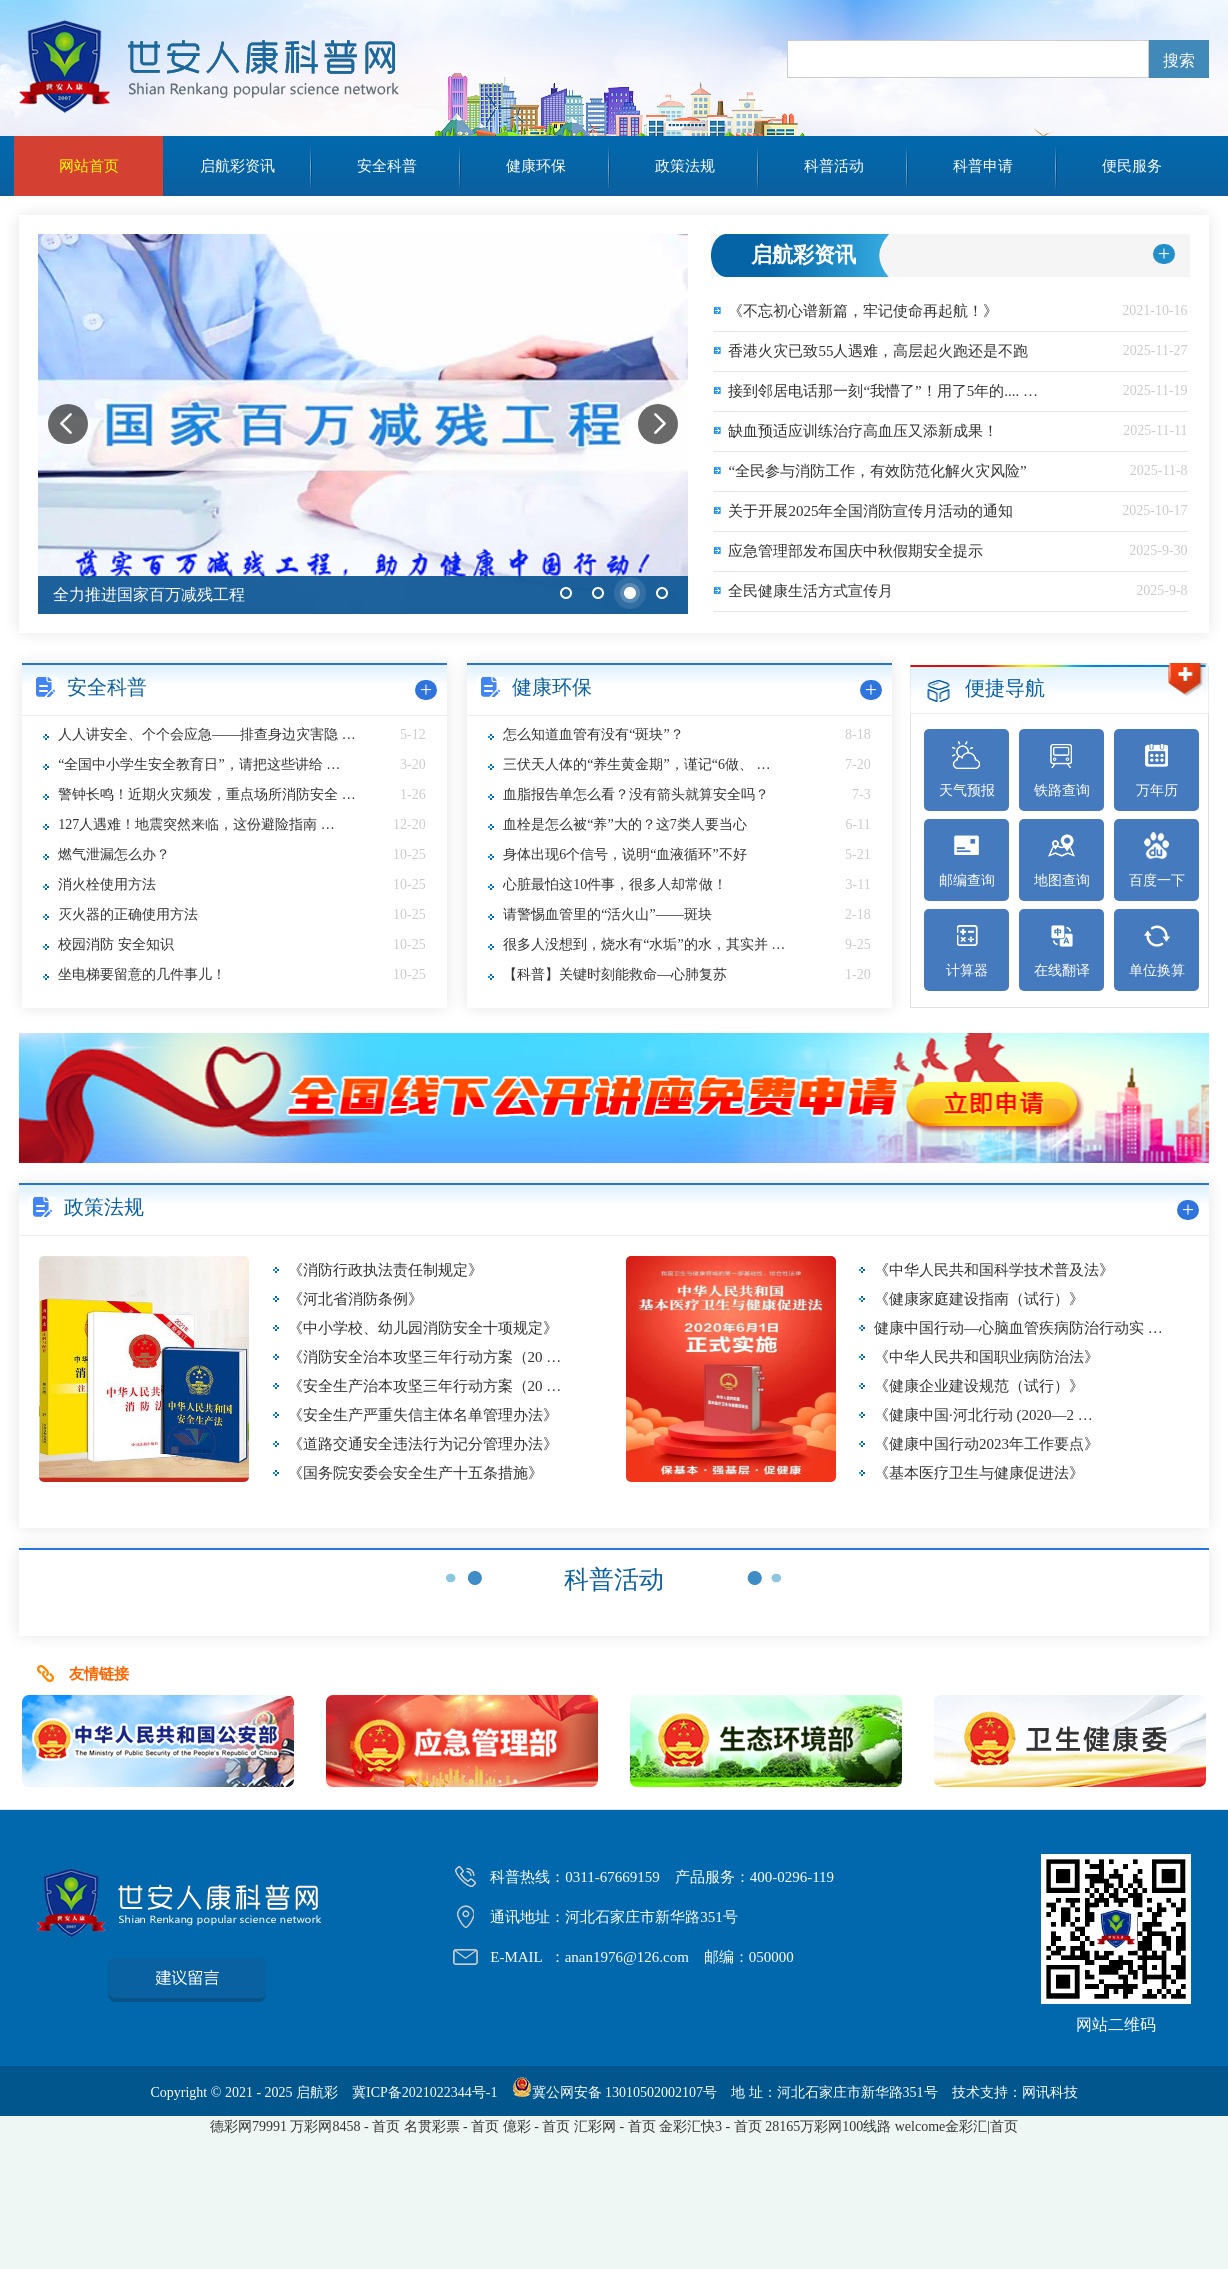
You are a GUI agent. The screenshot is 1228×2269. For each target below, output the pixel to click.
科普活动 (834, 166)
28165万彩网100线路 (828, 2126)
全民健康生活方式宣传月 (810, 591)
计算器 (967, 949)
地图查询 (1062, 859)
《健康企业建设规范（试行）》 (979, 1386)
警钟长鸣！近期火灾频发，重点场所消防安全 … (207, 794)
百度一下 (1157, 859)
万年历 (1157, 769)
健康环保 (536, 166)
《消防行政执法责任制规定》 (385, 1270)
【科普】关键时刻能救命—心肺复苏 (615, 974)
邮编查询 (967, 859)
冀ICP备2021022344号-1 (424, 2092)
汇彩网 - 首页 (615, 2126)
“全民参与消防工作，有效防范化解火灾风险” (877, 471)
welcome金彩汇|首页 (956, 2126)
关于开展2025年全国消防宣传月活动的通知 (870, 511)
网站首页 (89, 166)
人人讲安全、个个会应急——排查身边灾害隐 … (207, 734)
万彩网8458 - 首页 (345, 2126)
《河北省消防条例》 (355, 1299)
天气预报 (967, 769)
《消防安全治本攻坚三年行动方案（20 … (425, 1357)
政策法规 (685, 166)
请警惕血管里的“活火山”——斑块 (607, 914)
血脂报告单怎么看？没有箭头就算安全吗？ (636, 794)
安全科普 (387, 166)
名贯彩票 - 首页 (452, 2126)
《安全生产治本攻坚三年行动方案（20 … (425, 1386)
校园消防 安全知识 (116, 944)
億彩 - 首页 (537, 2126)
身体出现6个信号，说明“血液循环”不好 (624, 854)
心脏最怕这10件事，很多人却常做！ (615, 884)
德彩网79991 (248, 2126)
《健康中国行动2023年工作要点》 (986, 1444)
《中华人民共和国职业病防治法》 (986, 1357)
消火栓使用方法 (107, 884)
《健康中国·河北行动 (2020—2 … (983, 1415)
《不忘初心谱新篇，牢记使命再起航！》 (863, 311)
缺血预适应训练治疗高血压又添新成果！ (863, 431)
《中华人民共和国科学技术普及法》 (994, 1270)
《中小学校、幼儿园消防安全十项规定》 (423, 1328)
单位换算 (1157, 949)
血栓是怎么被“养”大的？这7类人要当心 (624, 824)
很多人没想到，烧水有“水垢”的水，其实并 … (644, 944)
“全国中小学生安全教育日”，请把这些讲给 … (199, 764)
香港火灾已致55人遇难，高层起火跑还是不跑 (878, 351)
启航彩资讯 (237, 166)
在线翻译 (1062, 949)
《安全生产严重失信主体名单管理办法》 (423, 1415)
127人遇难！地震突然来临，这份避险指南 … (196, 824)
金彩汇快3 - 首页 (710, 2126)
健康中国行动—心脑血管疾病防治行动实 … (1018, 1328)
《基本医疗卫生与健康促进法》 (979, 1473)
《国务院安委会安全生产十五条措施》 (415, 1473)
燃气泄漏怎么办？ (114, 854)
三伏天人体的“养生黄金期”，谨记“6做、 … (636, 764)
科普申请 (983, 166)
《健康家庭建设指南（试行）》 (979, 1299)
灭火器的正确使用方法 (128, 914)
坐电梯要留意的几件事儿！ (142, 974)
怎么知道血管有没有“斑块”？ (593, 734)
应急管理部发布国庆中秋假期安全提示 (855, 551)
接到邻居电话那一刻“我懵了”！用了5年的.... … (883, 391)
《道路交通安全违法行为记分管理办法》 (423, 1444)
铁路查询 (1062, 769)
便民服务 (1132, 166)
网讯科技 (1050, 2092)
